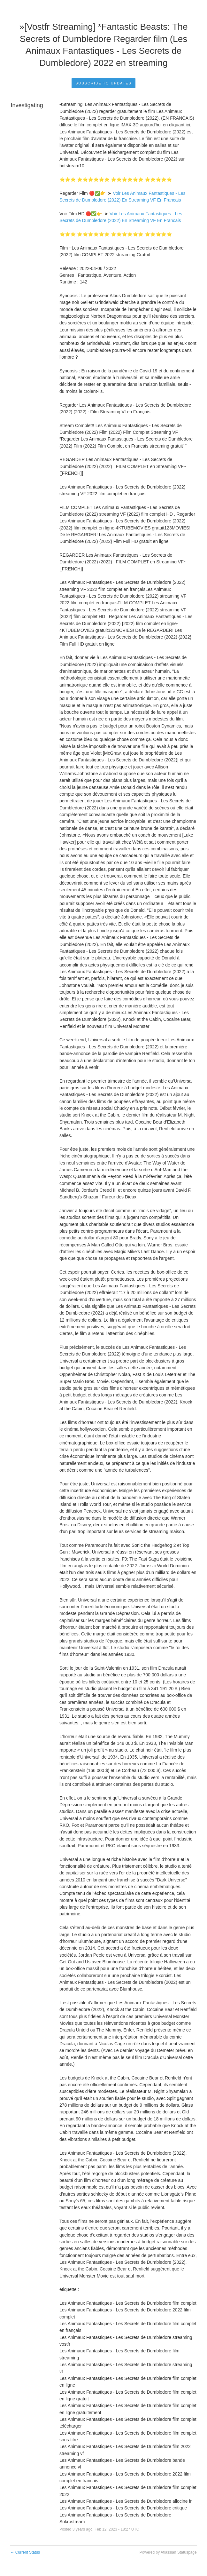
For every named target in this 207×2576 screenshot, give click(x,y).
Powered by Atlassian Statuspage (168, 2552)
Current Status (25, 2552)
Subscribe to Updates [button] (103, 83)
